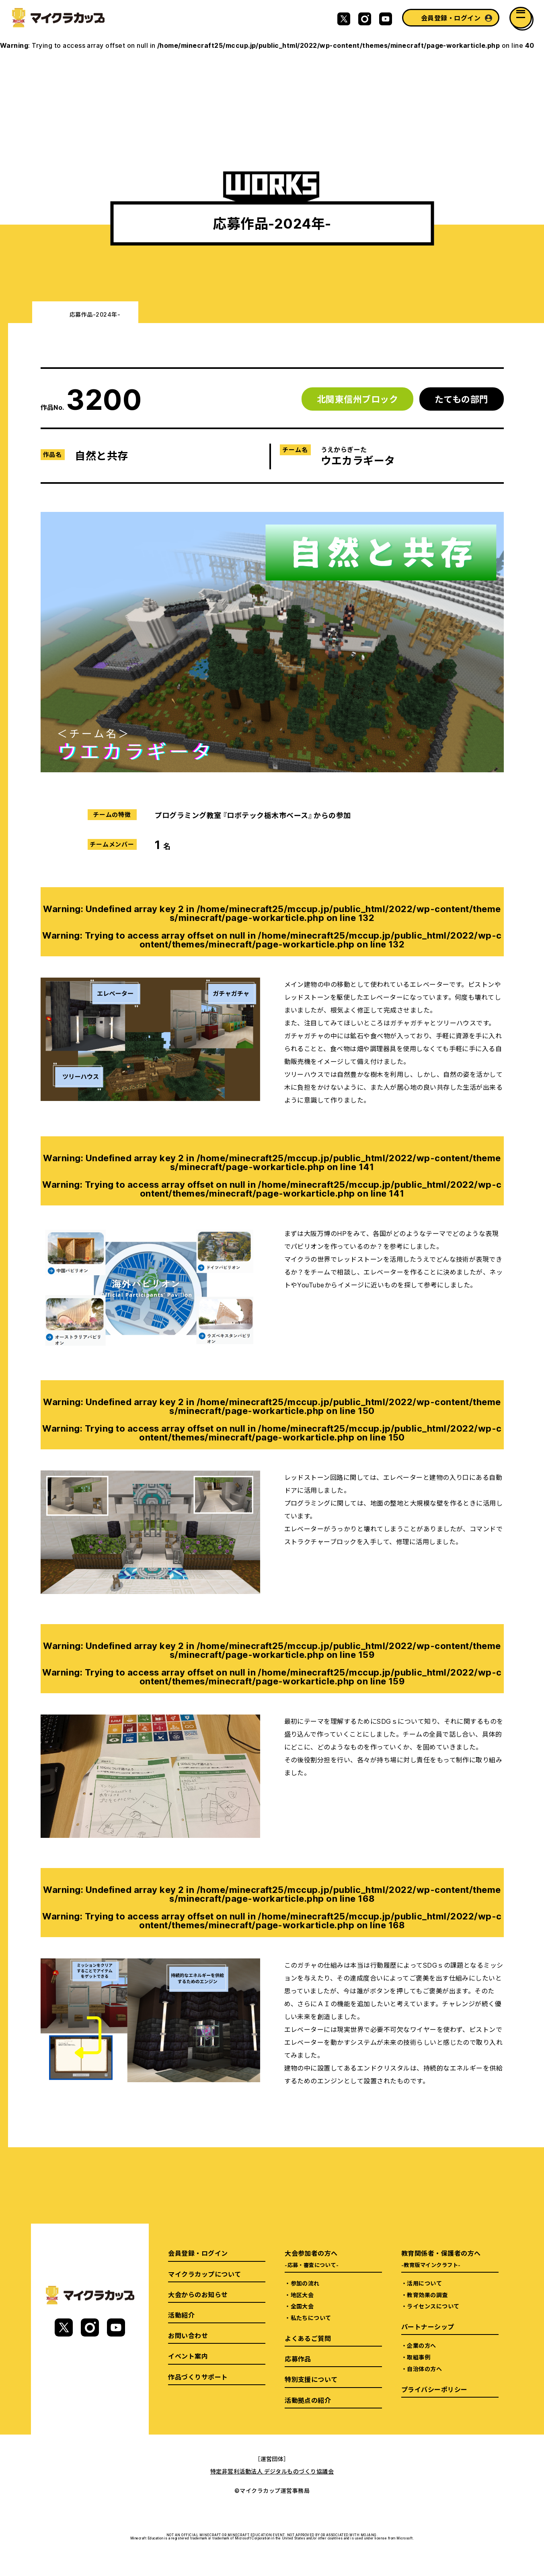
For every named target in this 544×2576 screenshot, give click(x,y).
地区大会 (302, 2295)
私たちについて (311, 2318)
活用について (424, 2283)
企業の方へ (421, 2345)
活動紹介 (181, 2315)
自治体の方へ (424, 2369)
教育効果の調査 (427, 2295)
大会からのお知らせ (198, 2294)
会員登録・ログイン (450, 18)
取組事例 (418, 2357)
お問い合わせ (188, 2335)
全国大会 (302, 2306)
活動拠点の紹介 (308, 2400)
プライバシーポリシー (434, 2389)
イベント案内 (188, 2356)
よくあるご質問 (308, 2338)
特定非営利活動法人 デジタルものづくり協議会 (272, 2471)
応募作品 (298, 2358)
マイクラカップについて (204, 2274)
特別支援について (311, 2379)
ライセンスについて (433, 2306)
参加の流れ (305, 2283)
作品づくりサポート (198, 2377)
